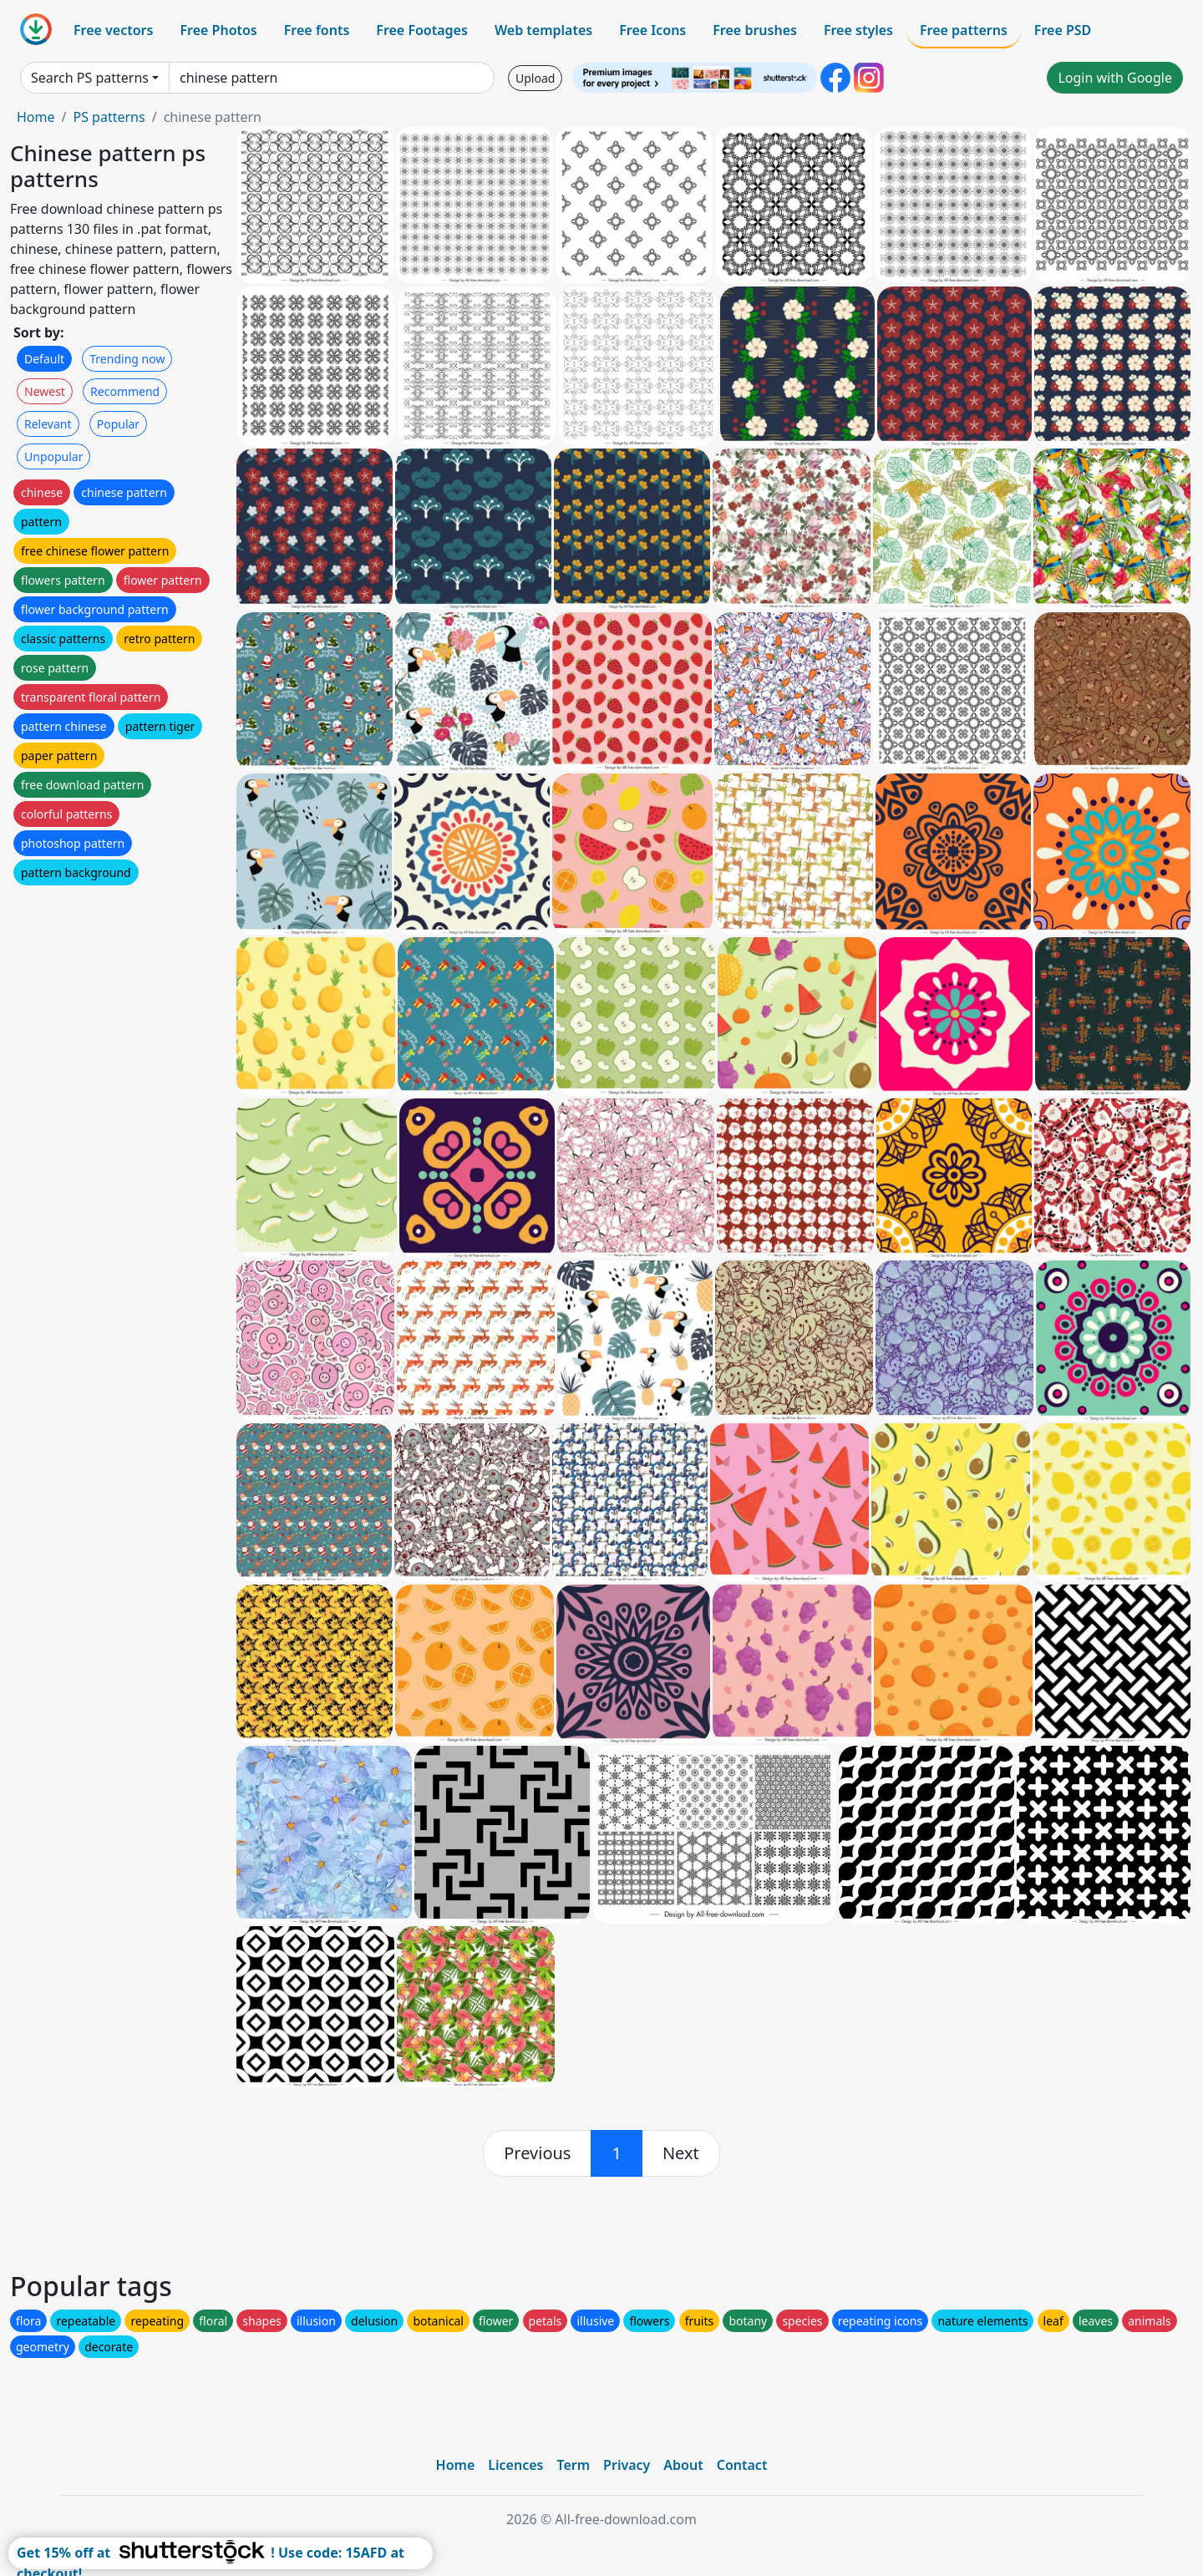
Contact (742, 2465)
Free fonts (317, 30)
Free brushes (755, 30)
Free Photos (218, 30)
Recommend (125, 391)
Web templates (543, 30)
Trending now (127, 359)
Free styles (858, 30)
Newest (44, 391)
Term (573, 2465)
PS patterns (109, 117)
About (683, 2465)
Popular (118, 424)
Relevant (48, 424)
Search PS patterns (90, 77)
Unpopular (53, 456)
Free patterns (964, 30)
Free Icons (652, 30)
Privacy (626, 2465)
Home (36, 117)
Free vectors (113, 30)
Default (44, 359)
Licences (515, 2465)
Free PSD (1062, 30)
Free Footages (422, 30)
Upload (535, 78)
